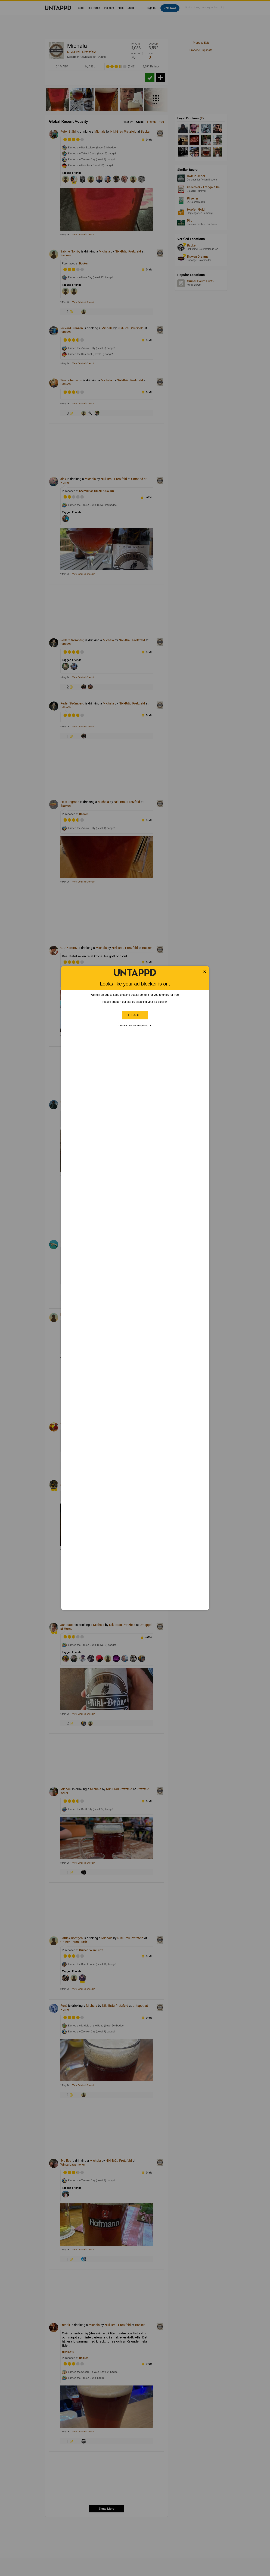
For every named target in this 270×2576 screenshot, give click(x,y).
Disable (135, 1015)
